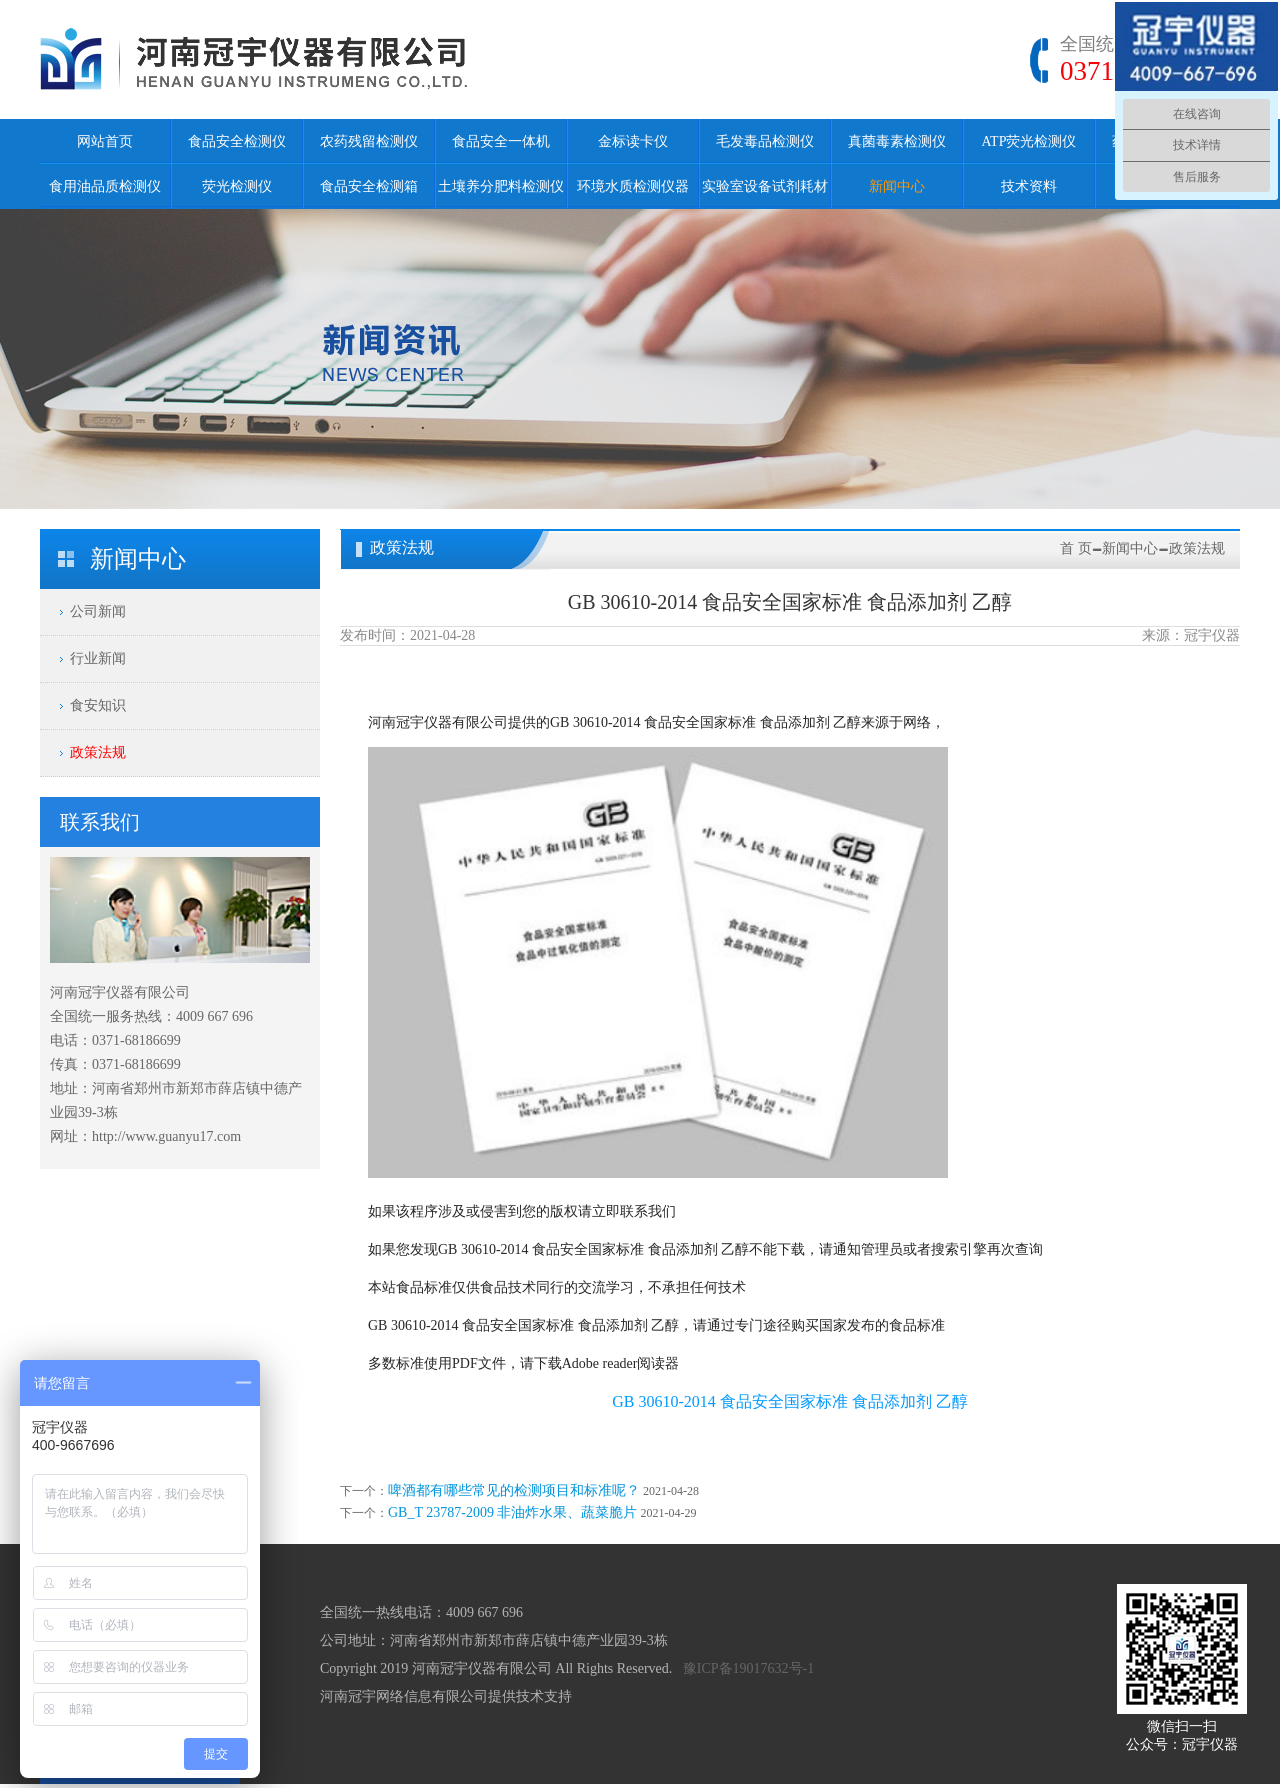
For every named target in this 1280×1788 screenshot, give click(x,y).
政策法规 (98, 752)
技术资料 (1029, 186)
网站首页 (105, 141)
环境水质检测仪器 (633, 186)
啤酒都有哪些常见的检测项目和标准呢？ (514, 1490)
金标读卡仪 (633, 141)
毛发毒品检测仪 (765, 141)
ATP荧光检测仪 (1029, 141)
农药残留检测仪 (369, 141)
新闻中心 (897, 186)
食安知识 (98, 705)
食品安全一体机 (501, 141)
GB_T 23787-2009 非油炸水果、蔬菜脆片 (512, 1512)
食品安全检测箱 (369, 186)
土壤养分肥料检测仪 (501, 186)
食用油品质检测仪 (105, 186)
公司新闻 (98, 611)
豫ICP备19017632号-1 (748, 1668)
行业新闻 (98, 658)
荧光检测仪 (237, 186)
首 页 (1076, 548)
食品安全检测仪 (237, 141)
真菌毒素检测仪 (897, 141)
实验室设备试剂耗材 (765, 186)
